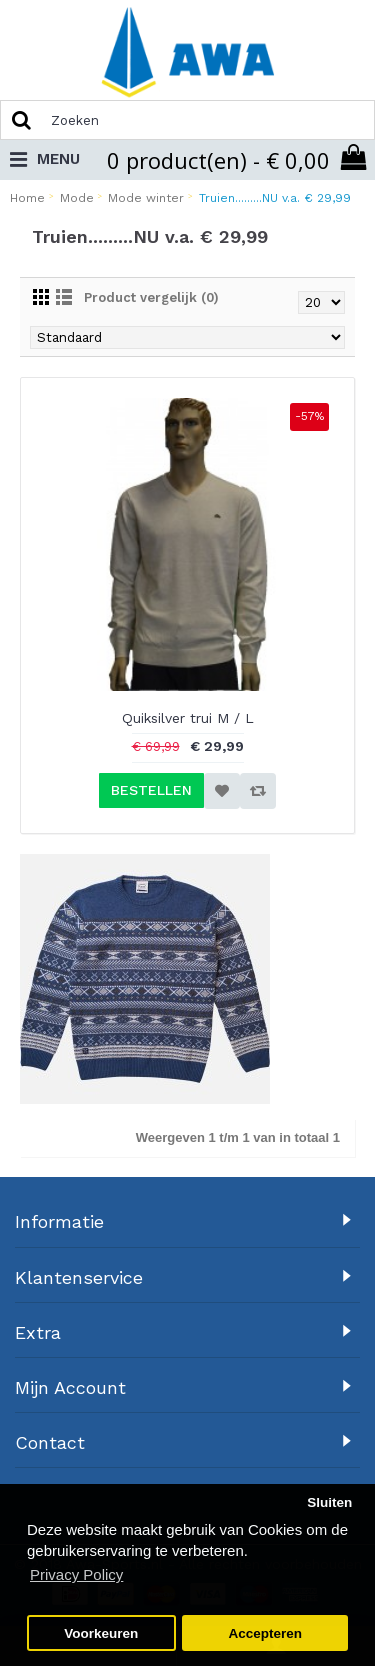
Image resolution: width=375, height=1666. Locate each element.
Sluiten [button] (329, 1502)
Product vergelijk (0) (151, 297)
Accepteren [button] (265, 1633)
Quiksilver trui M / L (188, 718)
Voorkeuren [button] (101, 1633)
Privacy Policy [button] (76, 1574)
